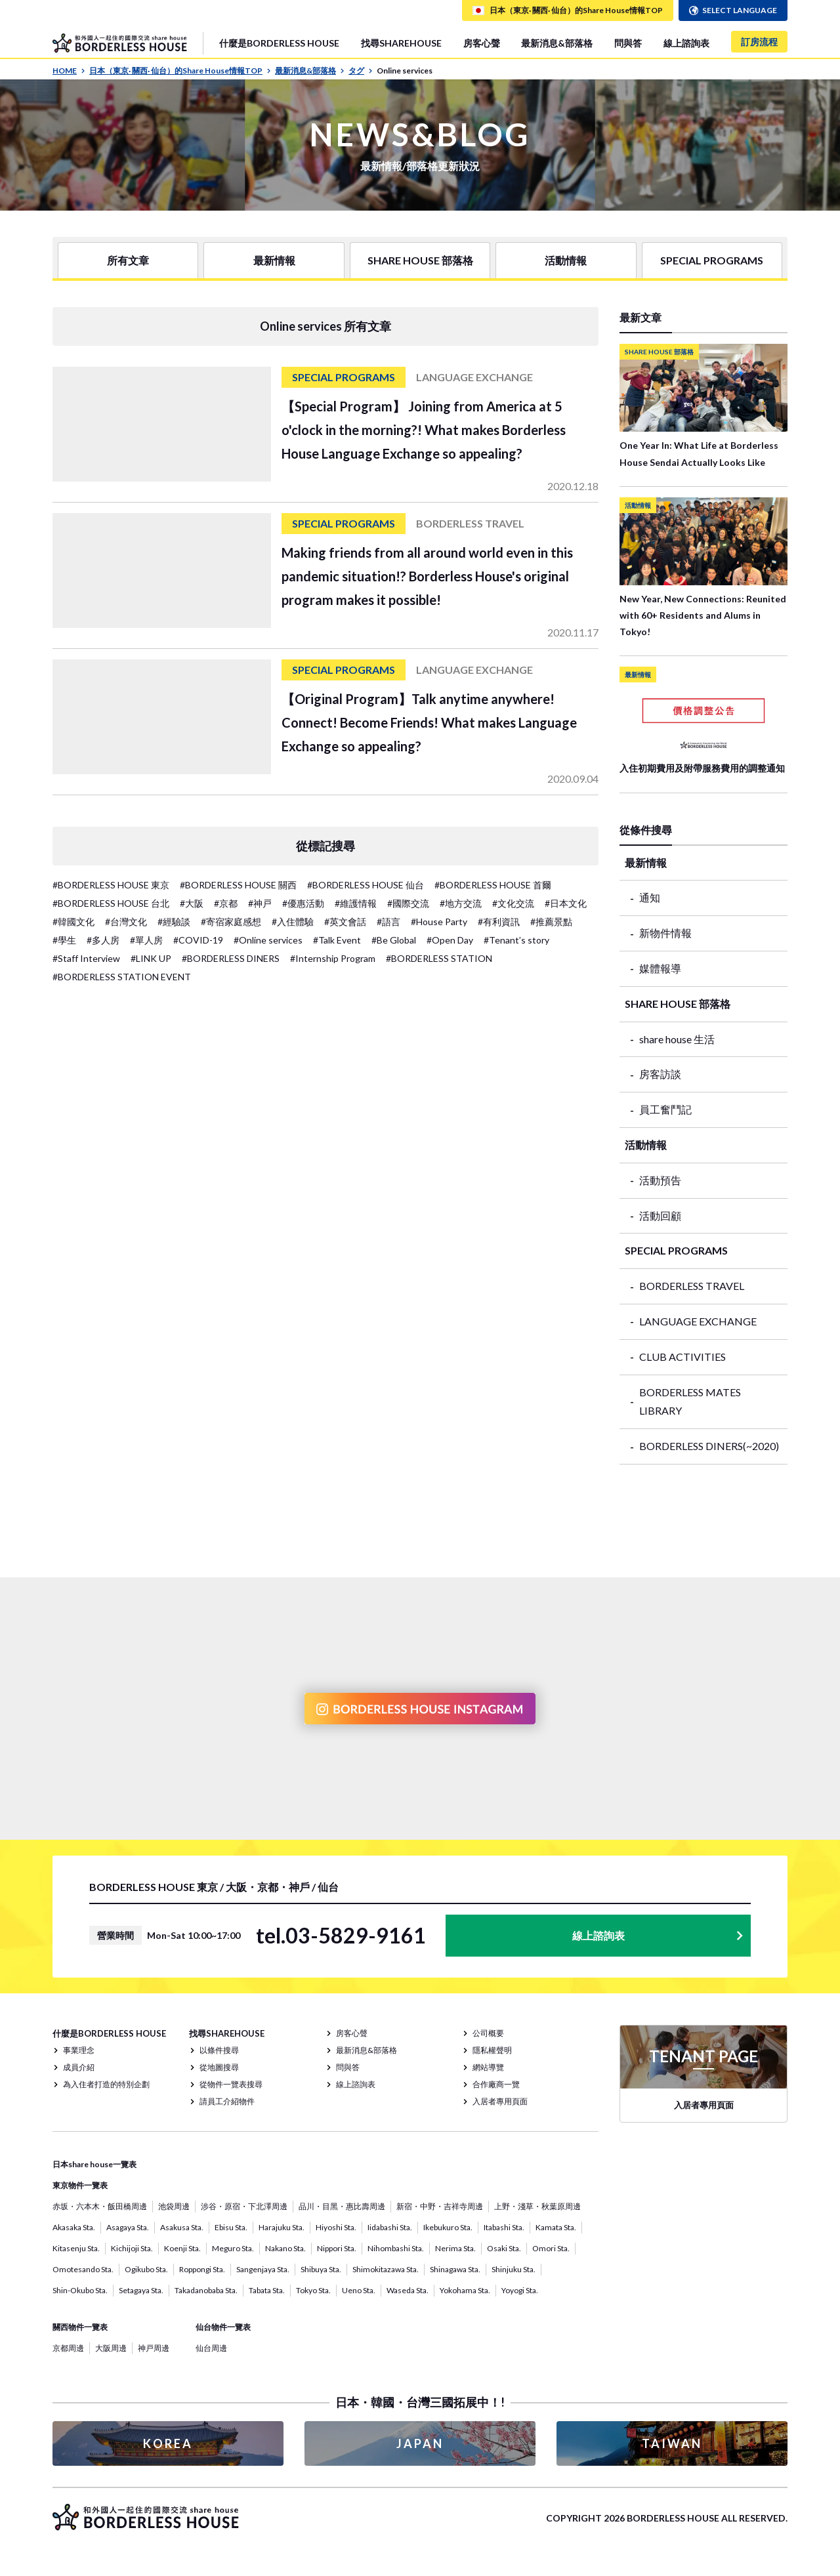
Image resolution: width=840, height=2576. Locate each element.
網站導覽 (488, 2067)
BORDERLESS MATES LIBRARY (690, 1401)
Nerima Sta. (455, 2248)
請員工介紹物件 (227, 2101)
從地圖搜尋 (219, 2067)
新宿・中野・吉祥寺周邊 (439, 2206)
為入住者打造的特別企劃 (106, 2084)
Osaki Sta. (504, 2248)
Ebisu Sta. (231, 2227)
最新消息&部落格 (557, 43)
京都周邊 (68, 2348)
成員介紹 (78, 2067)
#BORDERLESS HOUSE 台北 (110, 903)
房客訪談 (660, 1074)
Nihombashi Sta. (396, 2248)
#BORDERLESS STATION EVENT (121, 976)
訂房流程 (759, 41)
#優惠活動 (303, 903)
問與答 (628, 43)
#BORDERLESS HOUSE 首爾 (492, 884)
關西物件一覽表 (80, 2327)
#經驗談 (174, 921)
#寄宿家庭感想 (231, 921)
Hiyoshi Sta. (336, 2227)
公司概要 (488, 2033)
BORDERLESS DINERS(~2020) (709, 1446)
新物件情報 (665, 932)
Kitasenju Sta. (76, 2248)
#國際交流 (408, 903)
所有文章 (128, 260)
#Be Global (393, 939)
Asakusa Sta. (181, 2227)
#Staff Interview (86, 958)
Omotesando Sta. (83, 2269)
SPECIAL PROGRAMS (711, 260)
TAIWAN (672, 2443)
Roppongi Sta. (202, 2269)
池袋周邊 (174, 2206)
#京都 (226, 903)
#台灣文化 (126, 921)
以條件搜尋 (219, 2050)
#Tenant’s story (516, 939)
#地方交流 (461, 903)
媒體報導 (660, 968)
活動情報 (566, 260)
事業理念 (78, 2050)
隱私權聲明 (492, 2050)
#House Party (439, 921)
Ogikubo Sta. (146, 2269)
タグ (360, 70)
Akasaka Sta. (73, 2227)
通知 (649, 897)
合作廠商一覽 (496, 2084)
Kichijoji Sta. (132, 2248)
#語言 (388, 921)
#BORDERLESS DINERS (231, 958)
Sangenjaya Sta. (262, 2269)
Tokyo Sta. (313, 2290)
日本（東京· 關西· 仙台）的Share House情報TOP (180, 70)
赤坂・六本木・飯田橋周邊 (99, 2206)
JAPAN (420, 2443)
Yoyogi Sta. (519, 2290)
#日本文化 (566, 903)
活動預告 (660, 1180)
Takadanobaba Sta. (206, 2290)
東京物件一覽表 (80, 2185)
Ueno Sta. (358, 2290)
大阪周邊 (111, 2348)
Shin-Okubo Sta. (80, 2290)
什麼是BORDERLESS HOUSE (279, 43)
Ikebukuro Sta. (447, 2227)
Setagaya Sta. (141, 2290)
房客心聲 (481, 43)
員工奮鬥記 (665, 1109)
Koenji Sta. (182, 2248)
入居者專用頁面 (500, 2101)
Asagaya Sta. (127, 2227)
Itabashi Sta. (504, 2227)
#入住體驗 (293, 921)
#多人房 (103, 939)
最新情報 (274, 260)
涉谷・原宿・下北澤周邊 (244, 2206)
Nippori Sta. (336, 2248)
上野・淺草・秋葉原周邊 (537, 2206)
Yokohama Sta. (465, 2290)
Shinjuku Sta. (514, 2269)
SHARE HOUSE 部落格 (420, 260)
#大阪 (191, 903)
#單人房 (146, 939)
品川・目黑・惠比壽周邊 (342, 2206)
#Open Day (450, 939)
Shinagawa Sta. (455, 2269)
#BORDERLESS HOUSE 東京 (110, 884)
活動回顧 (660, 1215)
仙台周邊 (211, 2348)
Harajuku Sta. (281, 2227)
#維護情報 (356, 903)
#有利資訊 (499, 921)
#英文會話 (345, 921)
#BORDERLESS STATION (439, 958)
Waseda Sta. (408, 2290)
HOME (68, 70)
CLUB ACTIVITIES (682, 1356)
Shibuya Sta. (321, 2269)
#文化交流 (513, 903)
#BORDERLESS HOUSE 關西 (238, 884)
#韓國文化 (73, 921)
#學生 (64, 939)
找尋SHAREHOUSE (401, 43)
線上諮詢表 (686, 43)
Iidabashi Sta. (390, 2227)
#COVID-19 (198, 939)
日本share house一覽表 (94, 2164)
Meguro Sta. (233, 2248)
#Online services (268, 939)
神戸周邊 (153, 2348)
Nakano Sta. (285, 2248)
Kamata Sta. (556, 2227)
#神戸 (260, 903)
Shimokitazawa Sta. (385, 2269)
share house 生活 (677, 1039)
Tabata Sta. (267, 2290)
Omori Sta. (551, 2248)
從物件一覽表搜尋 (231, 2084)
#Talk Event (337, 939)
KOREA (168, 2443)
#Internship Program (332, 958)
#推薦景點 (551, 921)
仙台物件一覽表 (223, 2327)
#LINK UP (151, 958)
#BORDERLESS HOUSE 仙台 (365, 884)
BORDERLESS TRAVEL (691, 1285)
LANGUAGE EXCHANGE (698, 1321)
